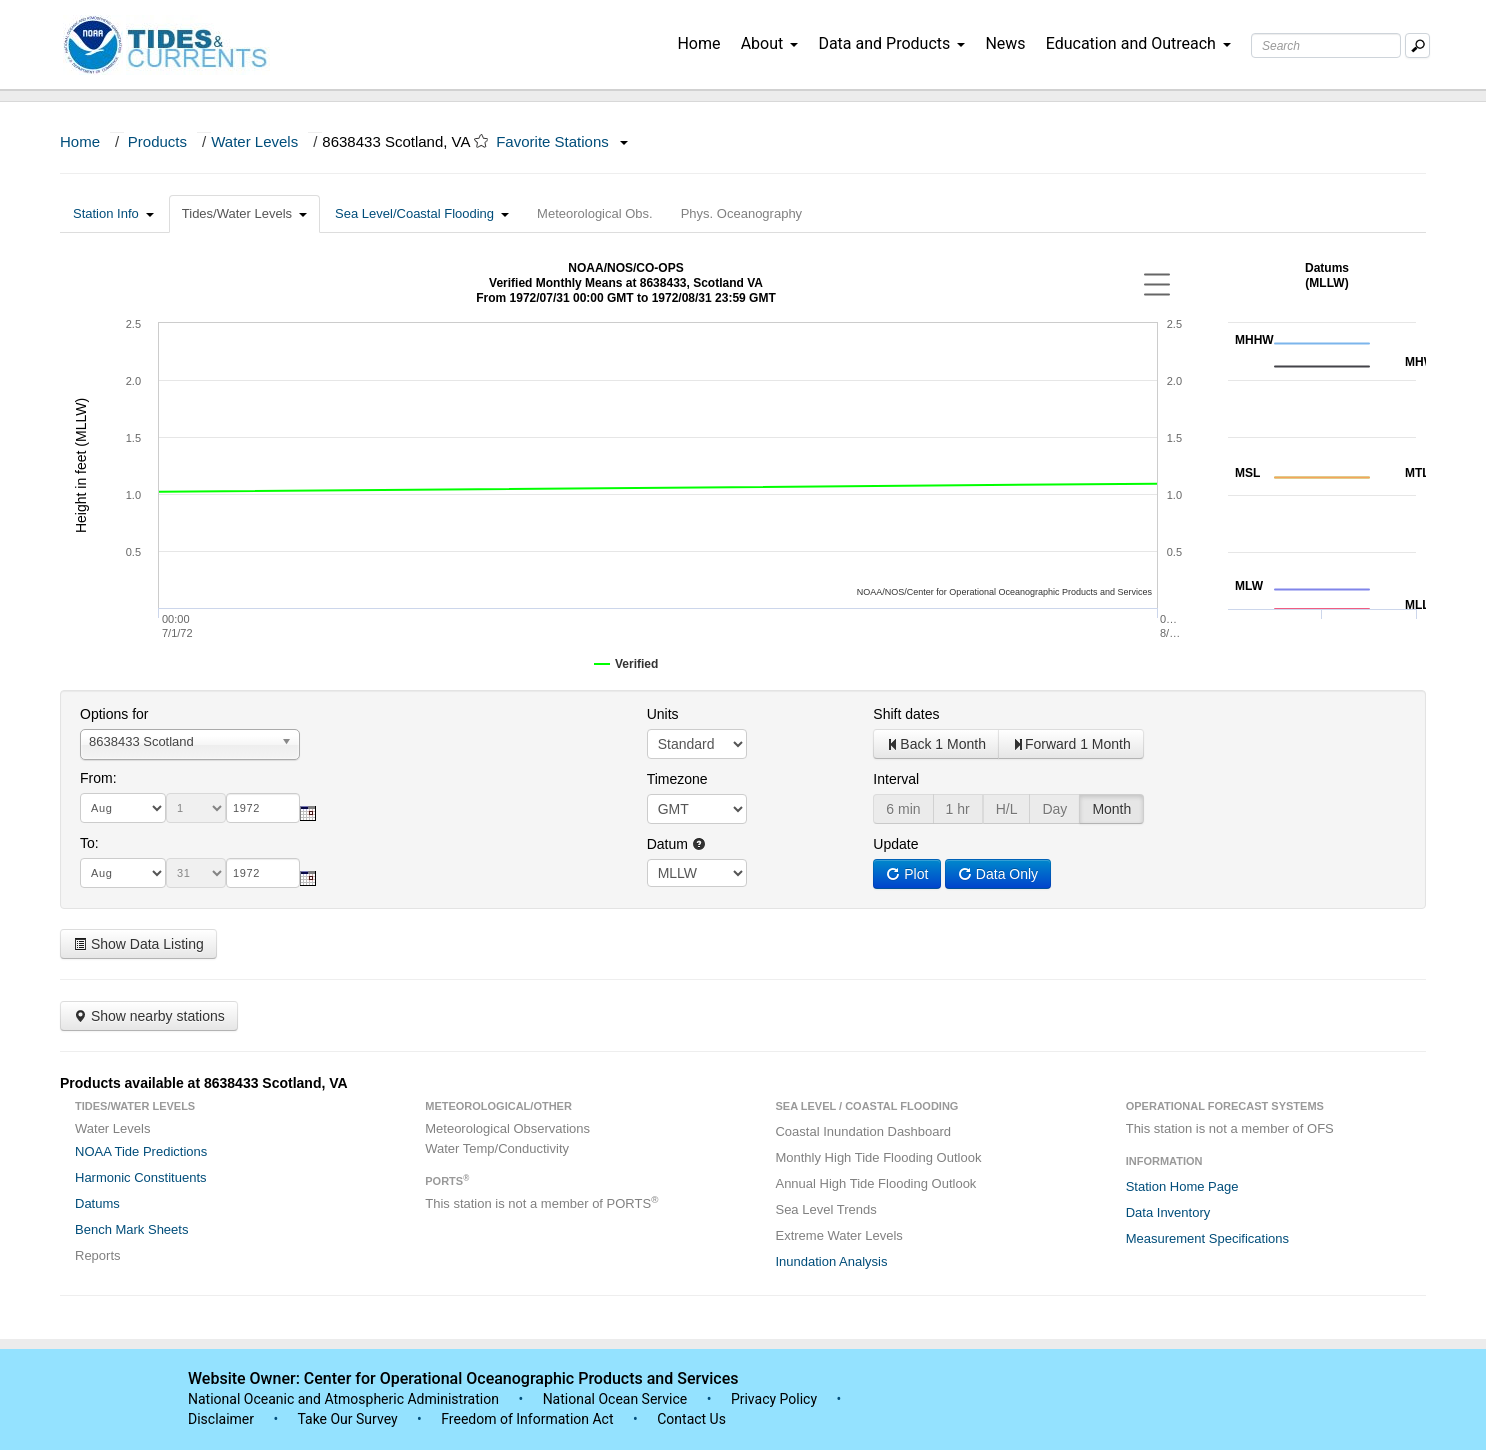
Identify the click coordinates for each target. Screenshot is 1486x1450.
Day (1054, 809)
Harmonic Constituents (141, 1177)
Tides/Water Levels (244, 213)
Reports (98, 1255)
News (1005, 43)
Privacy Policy (774, 1399)
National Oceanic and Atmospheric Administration (343, 1399)
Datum (676, 844)
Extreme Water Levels (838, 1235)
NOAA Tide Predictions (141, 1151)
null (697, 873)
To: (89, 843)
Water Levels (254, 141)
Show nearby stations (149, 1016)
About (770, 43)
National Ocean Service (615, 1399)
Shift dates (906, 714)
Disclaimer (221, 1419)
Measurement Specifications (1207, 1238)
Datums (97, 1203)
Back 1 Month (936, 744)
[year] (263, 808)
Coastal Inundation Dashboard (863, 1131)
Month (1111, 809)
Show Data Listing (138, 944)
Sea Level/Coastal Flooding (422, 213)
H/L (1007, 809)
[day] (196, 808)
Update (895, 844)
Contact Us (691, 1419)
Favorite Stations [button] (562, 141)
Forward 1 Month (1071, 744)
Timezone (677, 779)
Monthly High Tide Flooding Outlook (878, 1157)
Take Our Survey (349, 1419)
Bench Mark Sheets (131, 1229)
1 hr (958, 809)
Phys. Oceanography (741, 213)
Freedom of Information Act (527, 1419)
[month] (123, 808)
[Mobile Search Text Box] (1417, 45)
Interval (896, 779)
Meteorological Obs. (595, 213)
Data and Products (891, 43)
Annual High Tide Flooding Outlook (875, 1183)
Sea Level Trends (825, 1209)
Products (157, 141)
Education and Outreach (1138, 43)
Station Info (113, 213)
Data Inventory (1168, 1212)
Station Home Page (1182, 1186)
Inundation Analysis (831, 1261)
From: (98, 778)
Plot (907, 874)
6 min (903, 809)
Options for (114, 714)
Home (698, 43)
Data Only (998, 874)
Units (663, 714)
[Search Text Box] (1326, 45)
